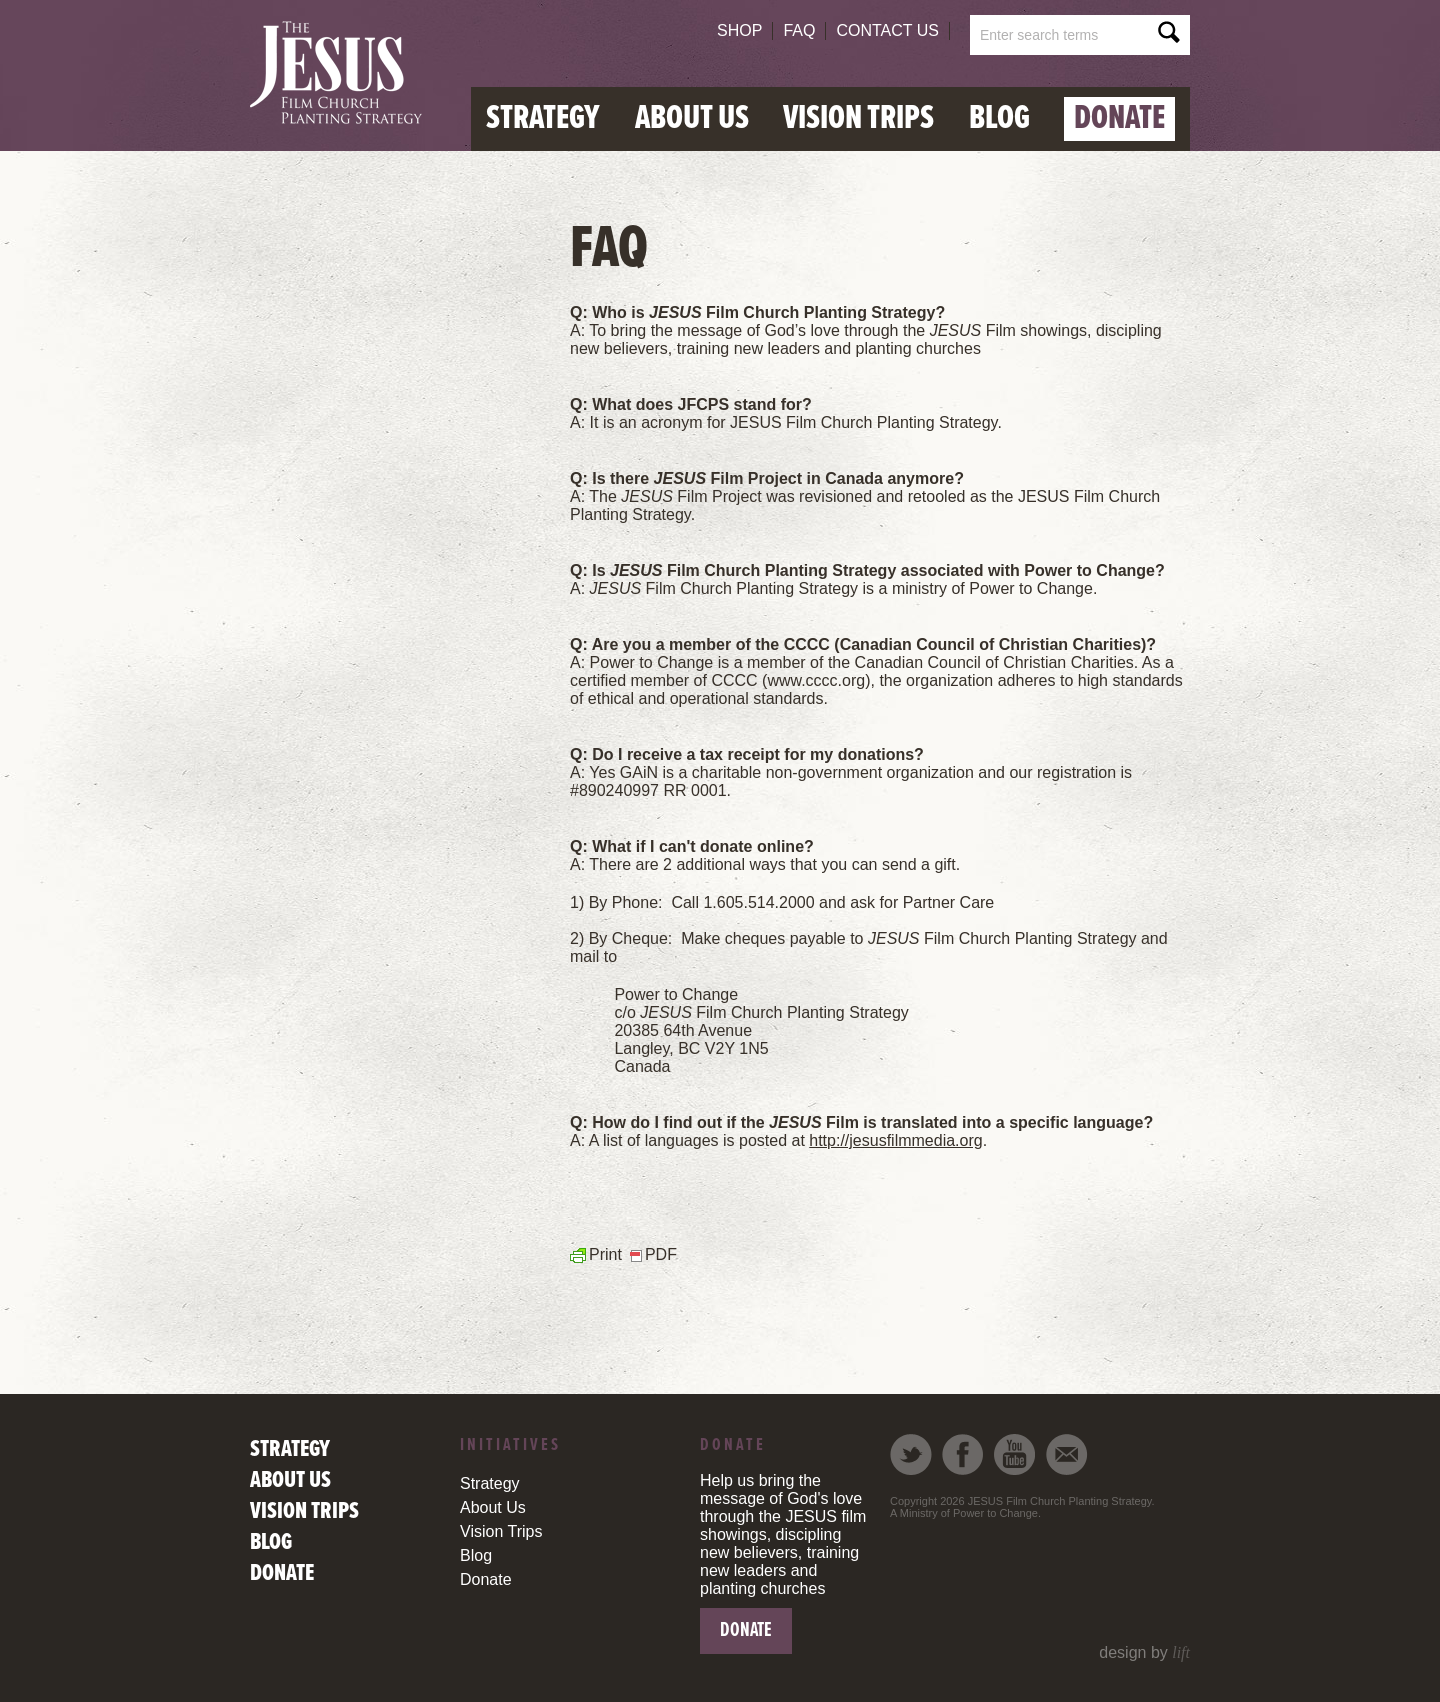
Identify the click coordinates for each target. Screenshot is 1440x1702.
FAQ (799, 30)
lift (1181, 1652)
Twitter (911, 1454)
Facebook (963, 1454)
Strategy (543, 119)
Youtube (1015, 1454)
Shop (739, 30)
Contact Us (887, 30)
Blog (999, 119)
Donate (1119, 119)
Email (1067, 1454)
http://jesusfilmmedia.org (895, 1140)
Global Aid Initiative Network (342, 73)
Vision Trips (858, 119)
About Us (692, 119)
